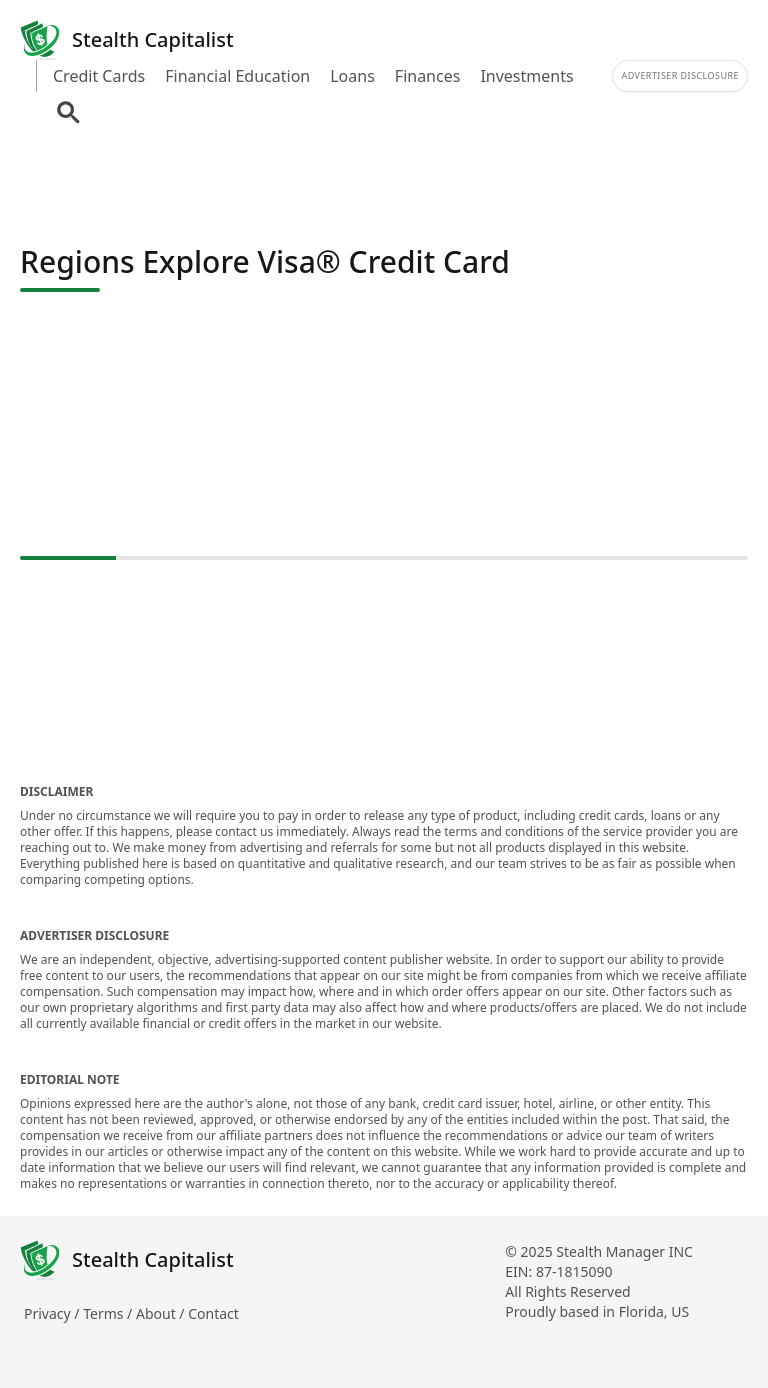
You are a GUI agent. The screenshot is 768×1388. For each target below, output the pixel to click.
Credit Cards (99, 76)
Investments (526, 76)
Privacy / (53, 1313)
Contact (213, 1313)
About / (162, 1313)
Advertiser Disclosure (680, 75)
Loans (352, 76)
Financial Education (237, 76)
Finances (428, 76)
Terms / (109, 1313)
